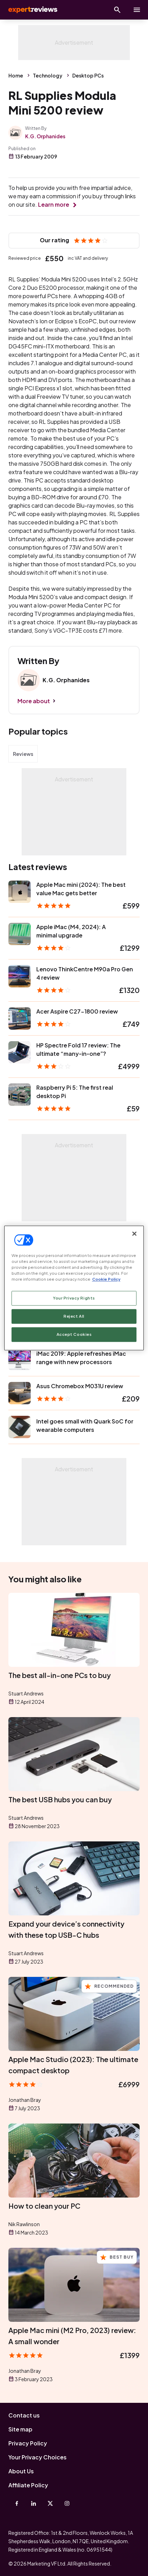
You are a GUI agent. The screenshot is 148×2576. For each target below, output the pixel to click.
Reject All (74, 1316)
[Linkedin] (33, 2503)
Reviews (23, 754)
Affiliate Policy (28, 2485)
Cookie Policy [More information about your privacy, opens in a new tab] (106, 1279)
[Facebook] (16, 2503)
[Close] (134, 1233)
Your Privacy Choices (37, 2457)
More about (33, 701)
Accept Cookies (74, 1334)
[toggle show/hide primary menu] (136, 9)
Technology (47, 75)
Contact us (24, 2415)
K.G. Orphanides (45, 136)
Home (15, 75)
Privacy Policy (27, 2443)
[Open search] (117, 9)
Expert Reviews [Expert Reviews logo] (32, 9)
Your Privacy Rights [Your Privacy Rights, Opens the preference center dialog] (74, 1298)
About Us (21, 2471)
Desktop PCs (88, 75)
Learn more (53, 204)
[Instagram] (67, 2503)
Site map (20, 2429)
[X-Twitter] (50, 2503)
